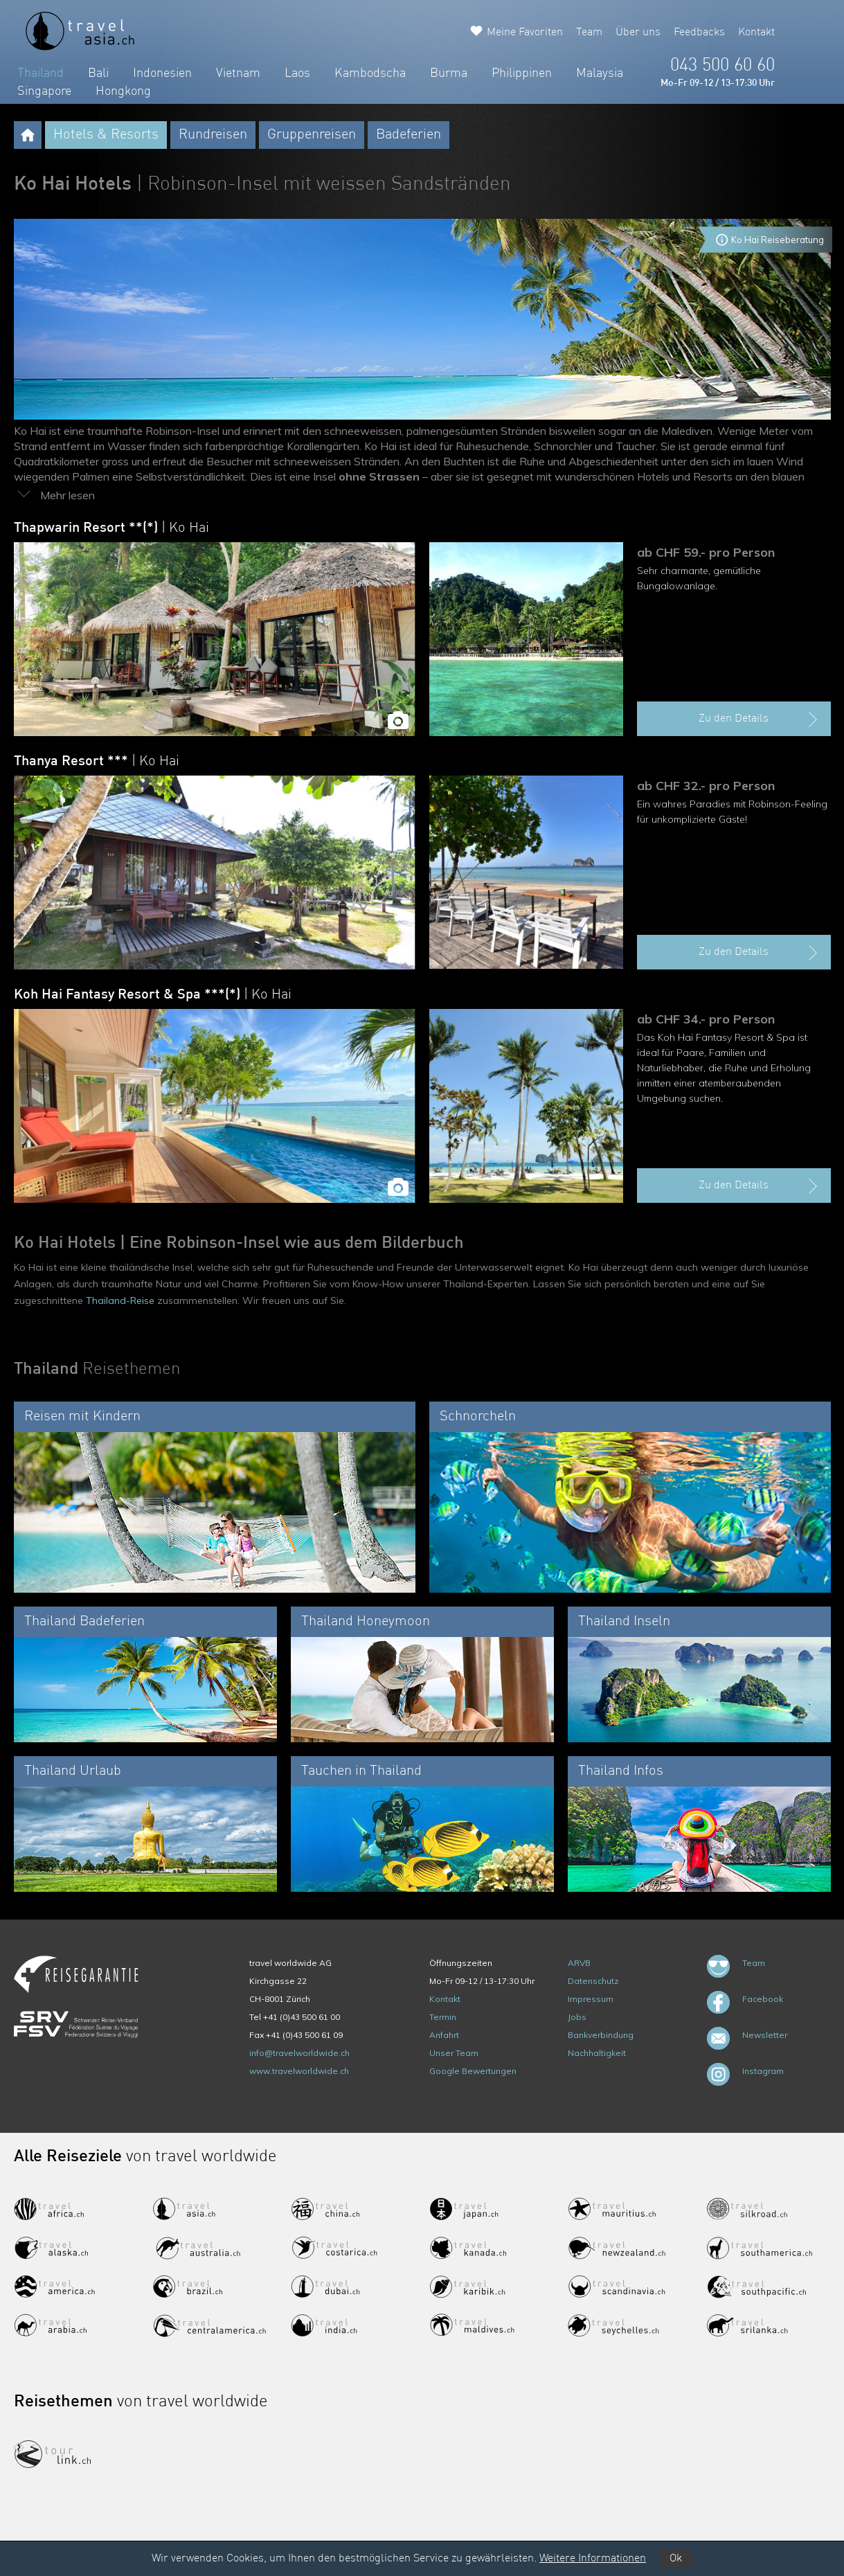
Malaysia (599, 73)
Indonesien (162, 73)
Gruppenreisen (311, 135)
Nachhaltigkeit (597, 2053)
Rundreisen (213, 135)
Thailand (40, 73)
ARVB (579, 1963)
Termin (442, 2017)
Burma (448, 73)
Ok (676, 2558)
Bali (98, 73)
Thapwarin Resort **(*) (111, 528)
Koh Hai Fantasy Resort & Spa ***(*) (152, 995)
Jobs (577, 2017)
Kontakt (756, 32)
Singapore (44, 91)
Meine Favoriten (525, 32)
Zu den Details (759, 719)
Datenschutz (593, 1981)
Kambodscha (370, 73)
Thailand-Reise (120, 1300)
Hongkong (123, 91)
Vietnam (238, 73)
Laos (297, 73)
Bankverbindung (601, 2035)
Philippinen (522, 73)
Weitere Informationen (592, 2558)
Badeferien (408, 135)
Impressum (590, 1999)
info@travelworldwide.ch (299, 2053)
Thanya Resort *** (96, 762)
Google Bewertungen (473, 2071)
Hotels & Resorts (106, 135)
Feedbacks (699, 32)
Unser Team (453, 2053)
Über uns (638, 32)
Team (589, 32)
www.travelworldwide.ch (299, 2071)
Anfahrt (444, 2035)
